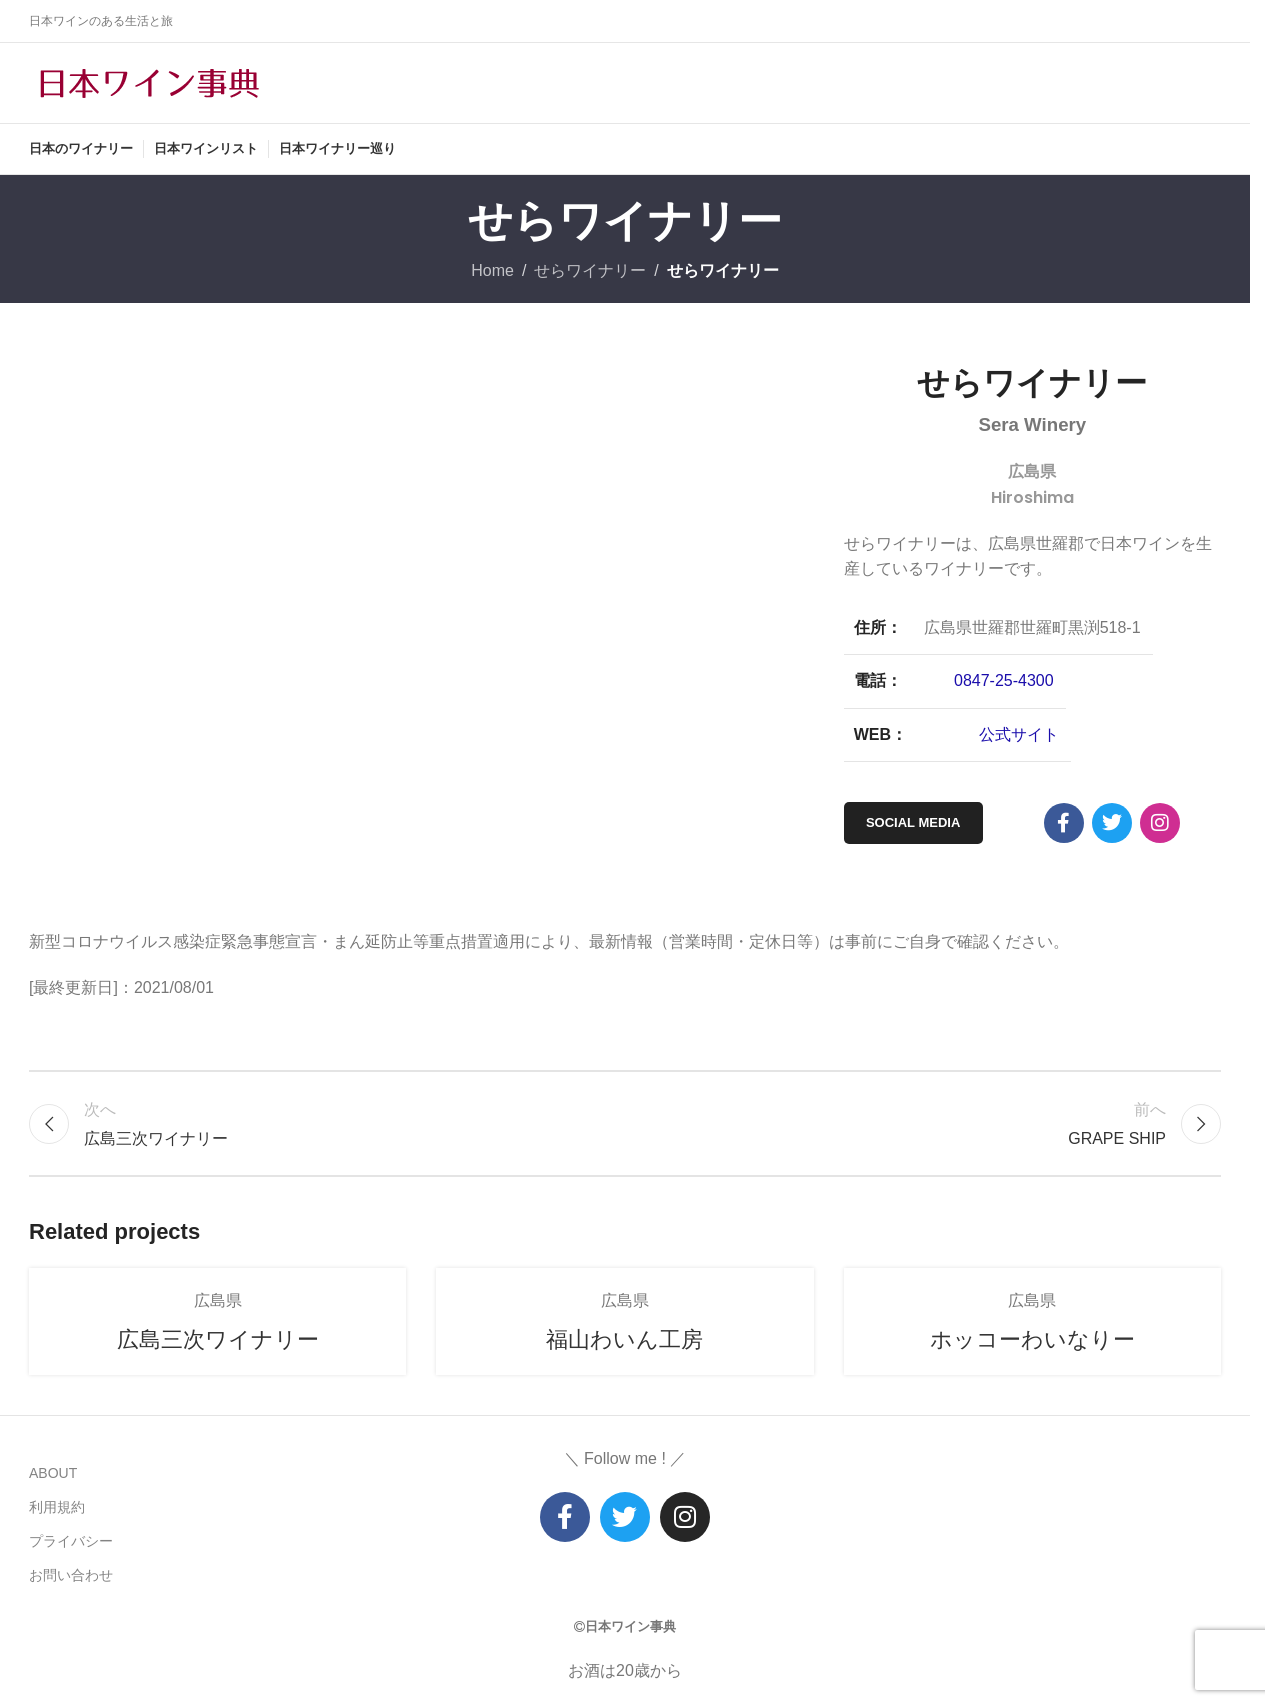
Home (492, 270)
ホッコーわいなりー (1032, 1339)
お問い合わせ (71, 1575)
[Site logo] (149, 81)
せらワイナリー (590, 270)
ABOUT (53, 1473)
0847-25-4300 (1004, 680)
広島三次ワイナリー (218, 1339)
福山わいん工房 (624, 1339)
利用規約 (57, 1507)
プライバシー (71, 1541)
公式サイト (1019, 734)
